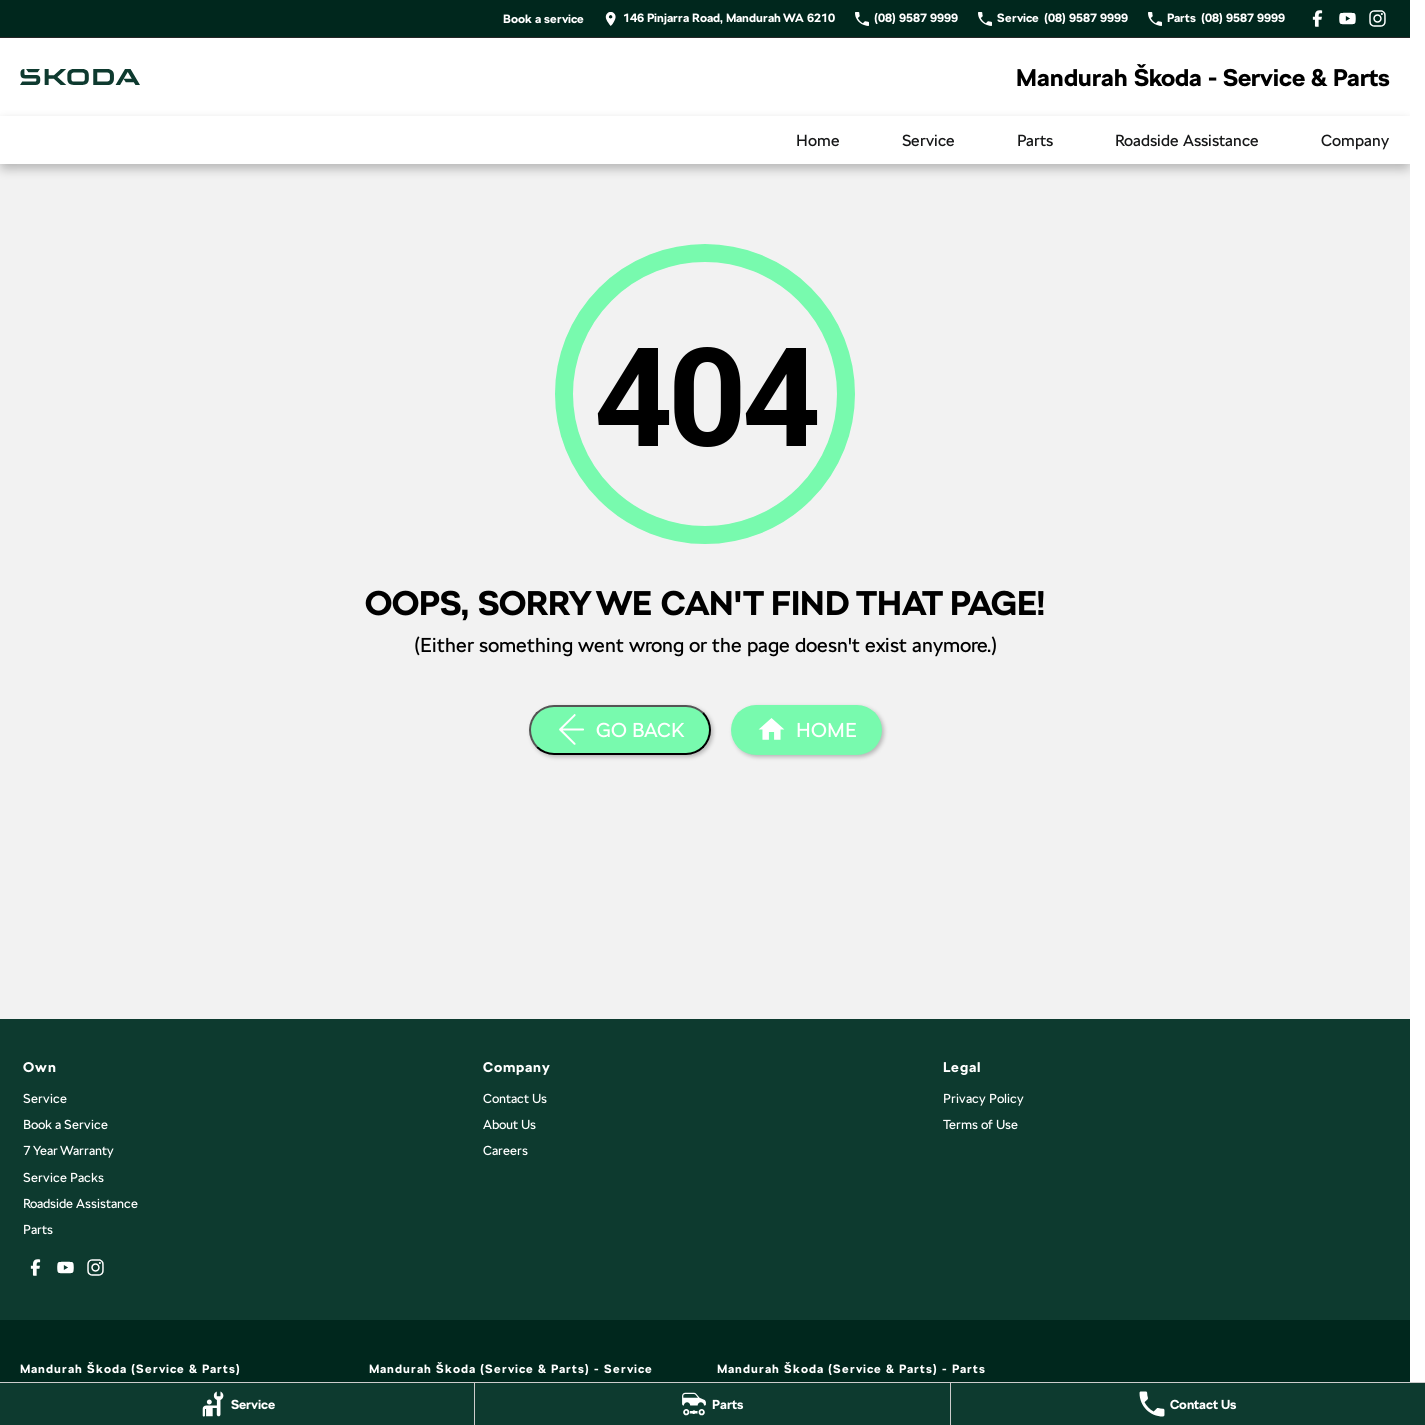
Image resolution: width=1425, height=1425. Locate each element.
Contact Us (515, 1098)
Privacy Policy (983, 1098)
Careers (505, 1150)
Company (1355, 140)
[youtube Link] (1347, 18)
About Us (509, 1124)
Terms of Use (980, 1124)
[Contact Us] (1188, 1404)
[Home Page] (80, 77)
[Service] (237, 1404)
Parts (1035, 140)
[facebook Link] (1317, 18)
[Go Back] (620, 730)
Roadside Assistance (1187, 140)
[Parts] (712, 1404)
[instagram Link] (1377, 18)
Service (928, 140)
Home (818, 140)
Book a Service (65, 1124)
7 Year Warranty (68, 1150)
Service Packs (63, 1177)
